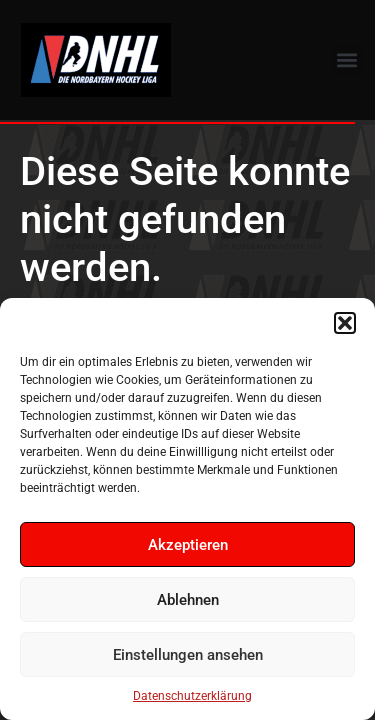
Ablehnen (188, 600)
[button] (345, 323)
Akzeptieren (188, 545)
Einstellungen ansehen (188, 655)
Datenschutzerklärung (192, 696)
